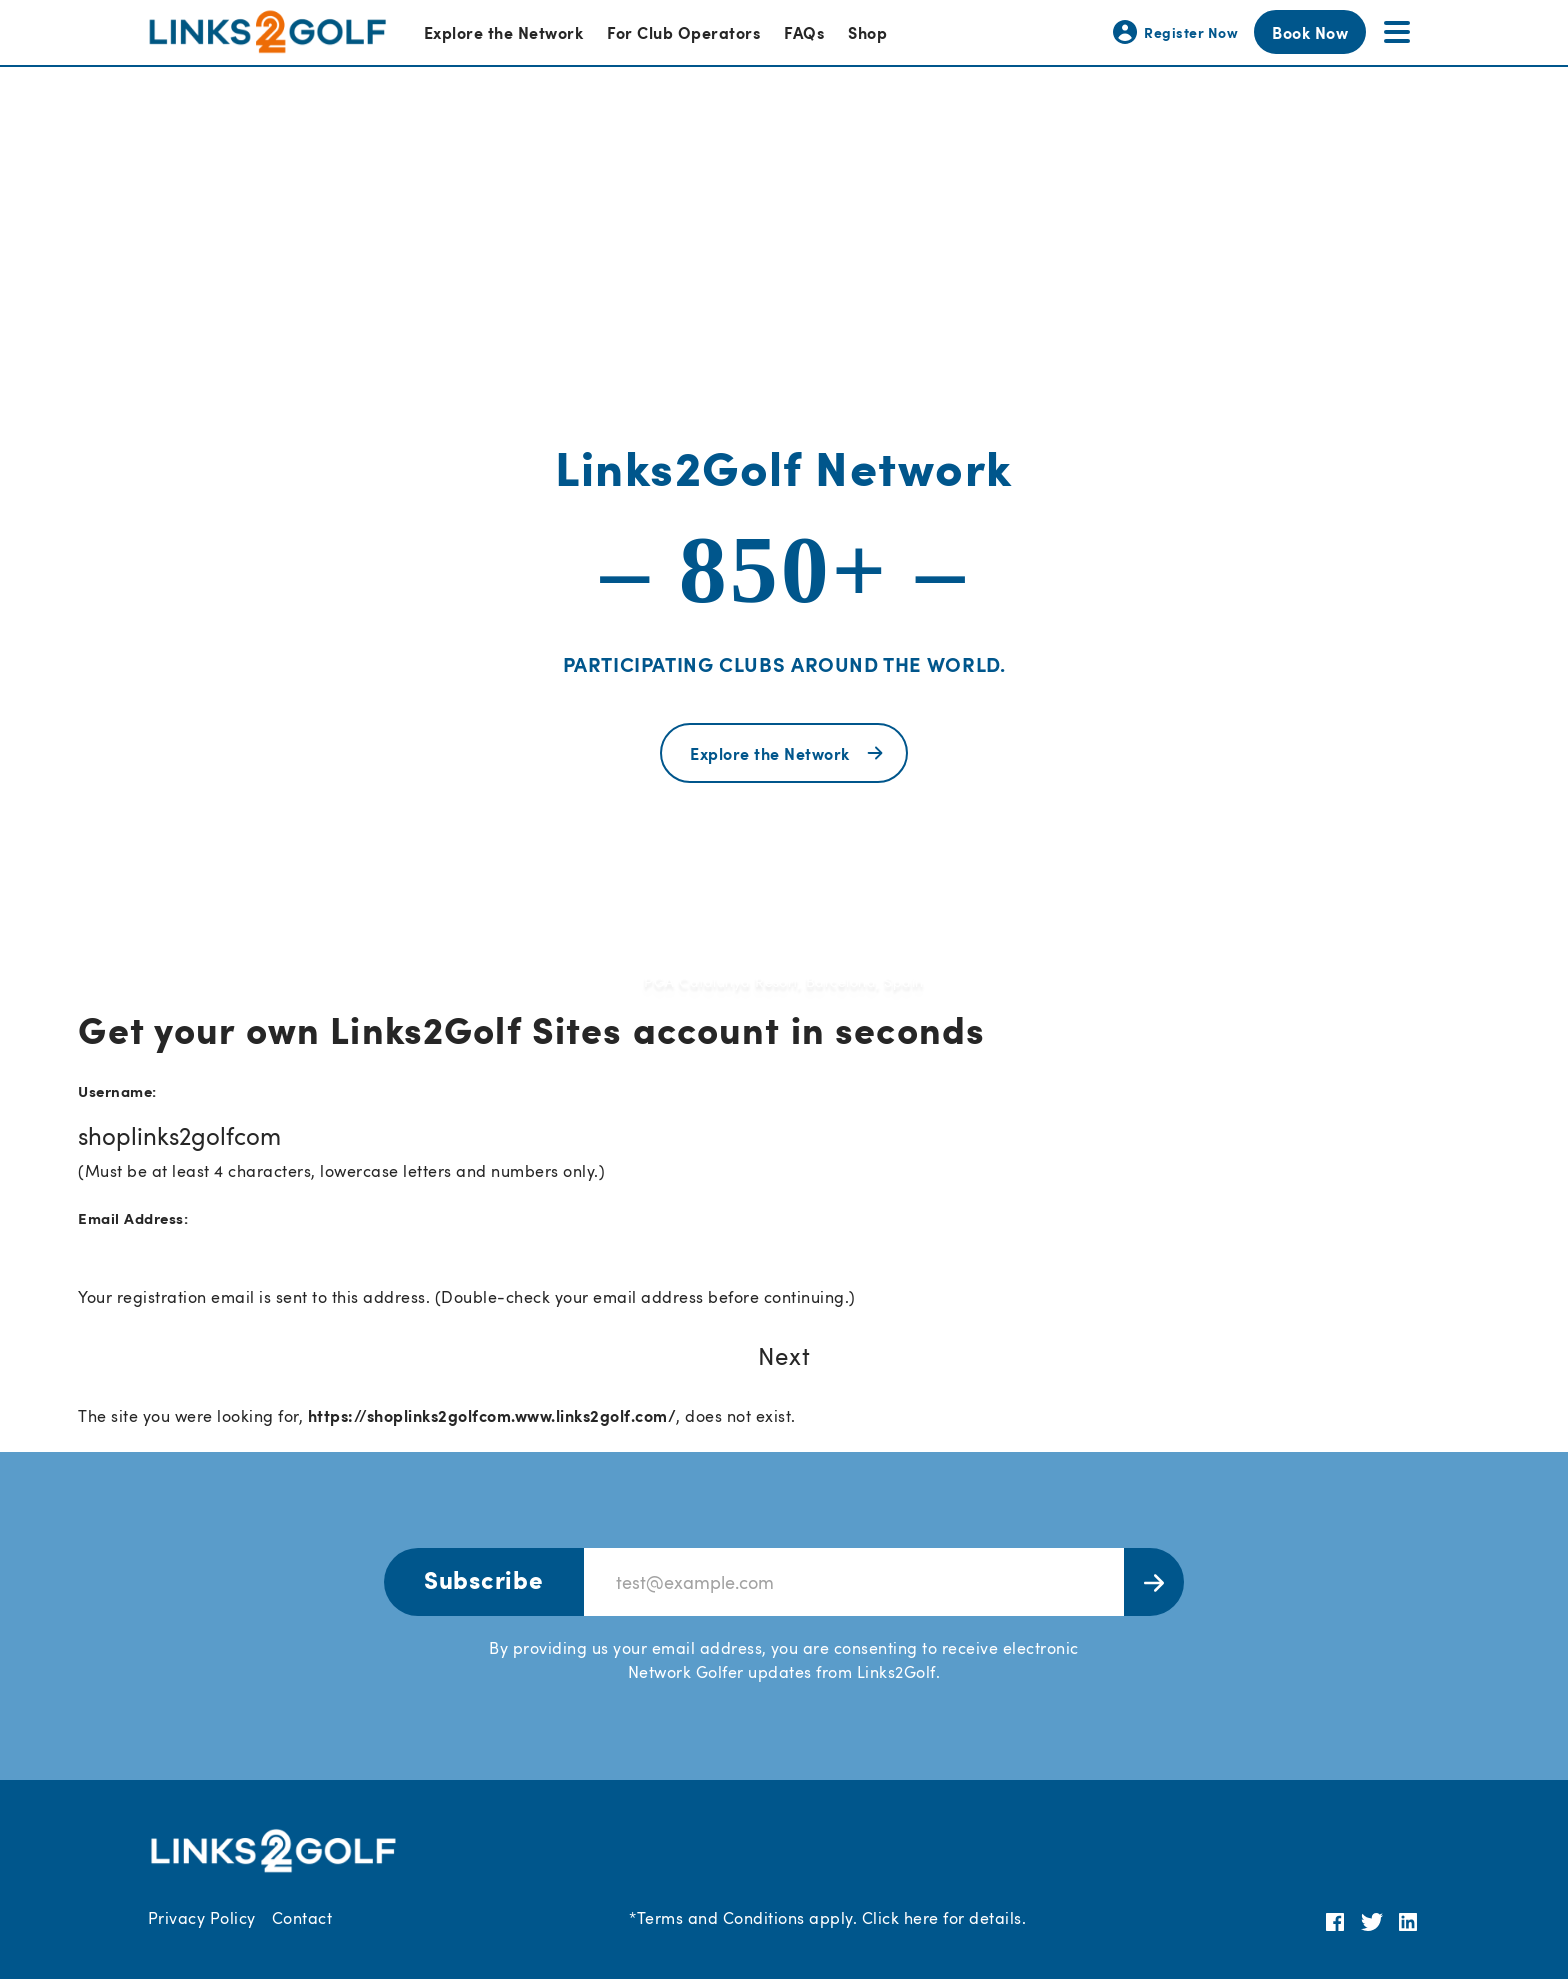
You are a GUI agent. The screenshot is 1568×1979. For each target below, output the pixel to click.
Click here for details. (944, 1918)
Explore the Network (503, 32)
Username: (117, 1090)
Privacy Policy (202, 1918)
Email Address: (133, 1217)
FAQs (804, 32)
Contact (302, 1918)
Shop (867, 32)
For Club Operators (683, 32)
